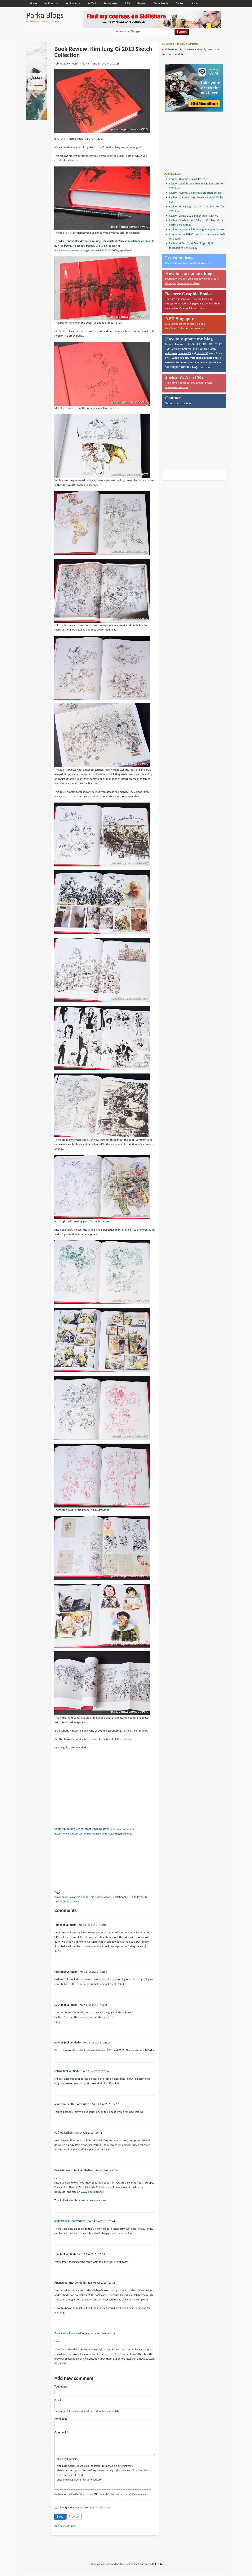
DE (204, 344)
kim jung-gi (60, 1897)
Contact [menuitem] (180, 3)
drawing (75, 1901)
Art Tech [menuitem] (91, 3)
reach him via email (139, 241)
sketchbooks (120, 1897)
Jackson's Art (207, 348)
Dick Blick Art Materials (185, 348)
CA (193, 344)
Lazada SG (202, 353)
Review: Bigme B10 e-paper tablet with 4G (193, 215)
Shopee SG (184, 353)
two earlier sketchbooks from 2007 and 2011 (99, 155)
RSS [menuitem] (127, 3)
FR (210, 344)
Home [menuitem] (33, 3)
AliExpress (171, 353)
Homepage (60, 2418)
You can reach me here (178, 403)
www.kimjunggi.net (92, 2191)
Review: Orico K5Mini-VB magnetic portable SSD (197, 229)
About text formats (66, 2462)
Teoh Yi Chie (78, 63)
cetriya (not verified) (66, 2071)
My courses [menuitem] (110, 3)
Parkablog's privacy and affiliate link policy (113, 2567)
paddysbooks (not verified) (70, 2221)
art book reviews (100, 1897)
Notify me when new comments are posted (85, 2511)
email (172, 308)
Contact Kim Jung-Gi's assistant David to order (81, 1829)
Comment (60, 2432)
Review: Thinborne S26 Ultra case (188, 179)
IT (215, 344)
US (187, 344)
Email (57, 2400)
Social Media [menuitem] (161, 3)
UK (199, 344)
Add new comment (65, 2529)
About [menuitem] (195, 3)
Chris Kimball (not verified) (70, 2333)
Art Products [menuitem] (73, 3)
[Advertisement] (191, 139)
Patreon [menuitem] (141, 3)
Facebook (185, 308)
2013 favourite (139, 1897)
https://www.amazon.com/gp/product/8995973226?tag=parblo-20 (93, 250)
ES (220, 344)
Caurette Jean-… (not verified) (72, 2170)
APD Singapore (173, 323)
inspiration (61, 1901)
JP (168, 348)
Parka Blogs (44, 15)
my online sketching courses (193, 263)
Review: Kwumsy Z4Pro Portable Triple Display (195, 192)
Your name (60, 2386)
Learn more (205, 367)
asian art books (79, 1897)
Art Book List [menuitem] (51, 3)
